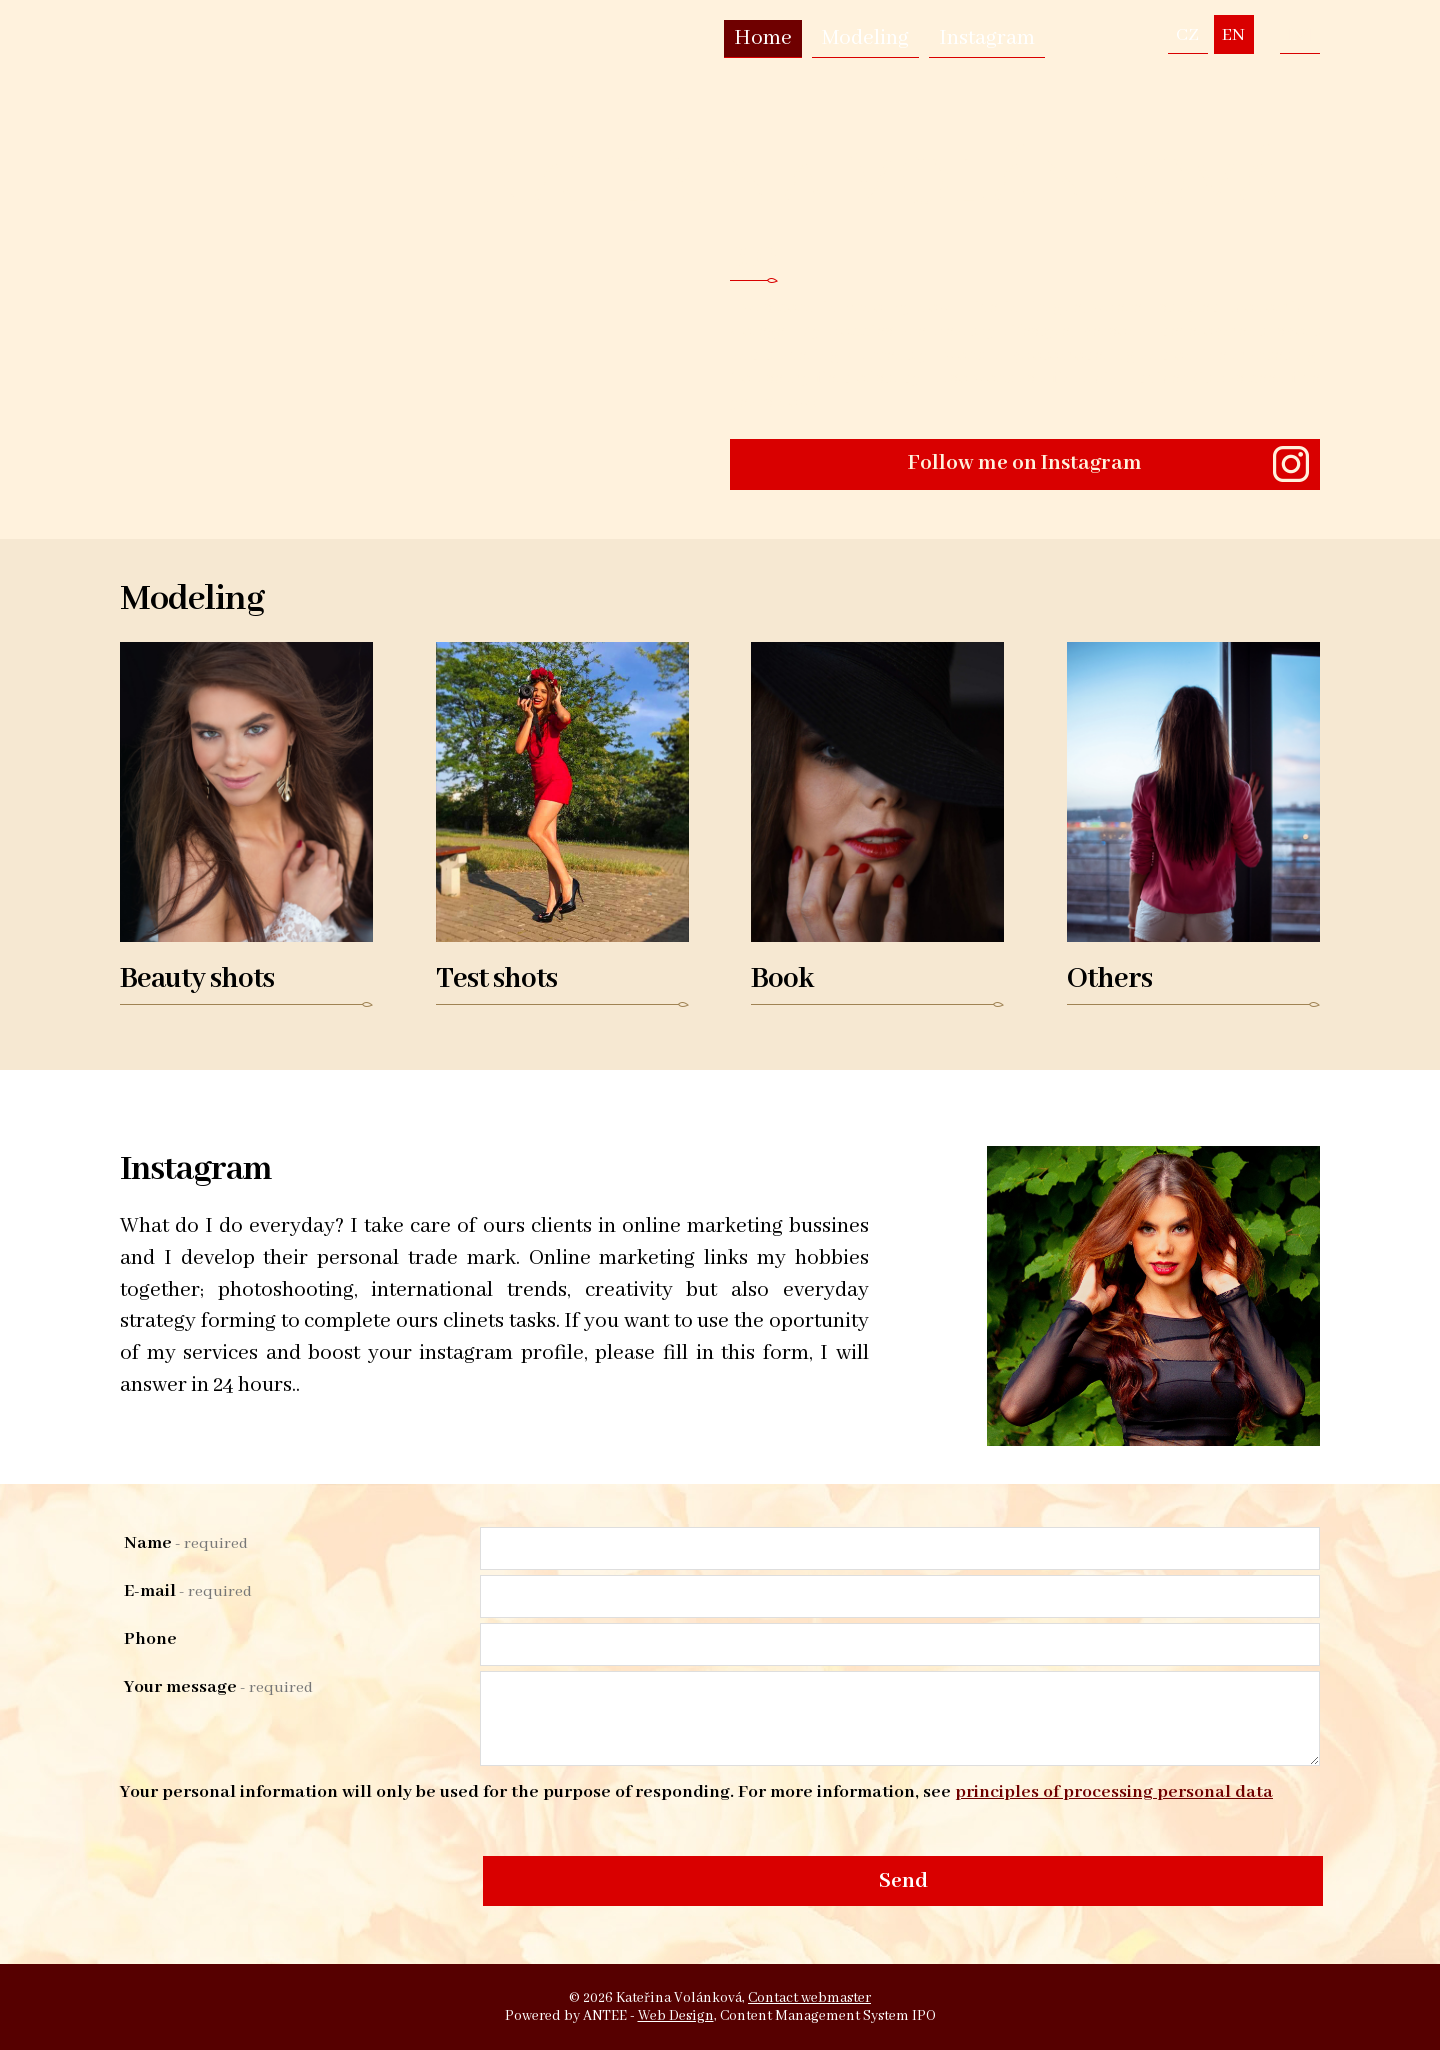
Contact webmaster (809, 1998)
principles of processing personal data (1114, 1792)
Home (763, 38)
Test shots (496, 979)
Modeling (865, 38)
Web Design (676, 2016)
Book (782, 979)
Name (186, 1543)
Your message (218, 1687)
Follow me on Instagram (1025, 463)
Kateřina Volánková (880, 181)
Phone (150, 1639)
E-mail (188, 1591)
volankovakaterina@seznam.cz (1300, 34)
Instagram (987, 38)
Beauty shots (197, 979)
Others (1109, 979)
